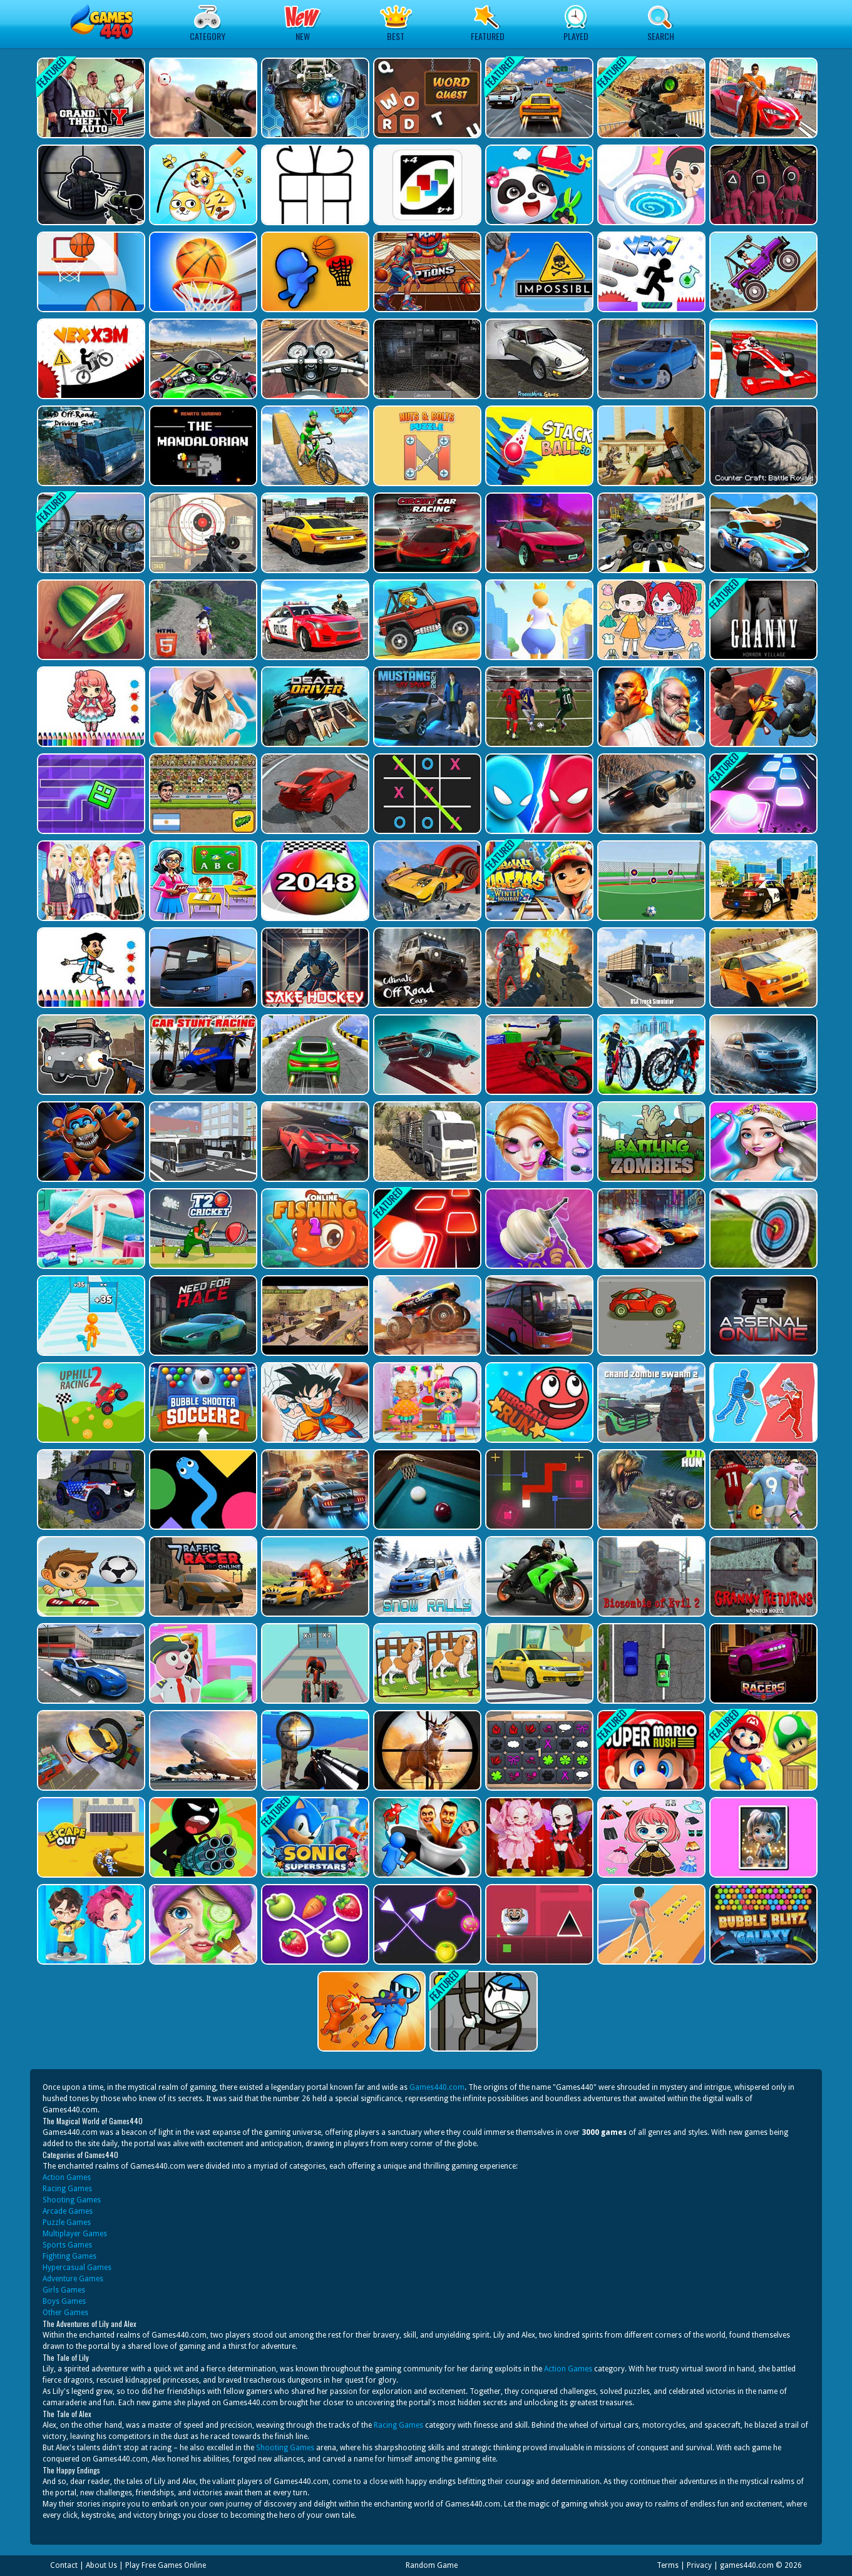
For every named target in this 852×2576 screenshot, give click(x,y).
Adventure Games (73, 2278)
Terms (668, 2565)
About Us (101, 2565)
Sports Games (67, 2245)
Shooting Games (72, 2200)
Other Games (65, 2312)
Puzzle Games (67, 2222)
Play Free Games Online (165, 2565)
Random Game (432, 2565)
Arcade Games (68, 2211)
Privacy (699, 2565)
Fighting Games (69, 2256)
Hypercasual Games (77, 2267)
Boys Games (64, 2301)
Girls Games (64, 2290)
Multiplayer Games (75, 2233)
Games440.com (436, 2087)
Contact (64, 2565)
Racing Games (67, 2188)
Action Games (67, 2177)
